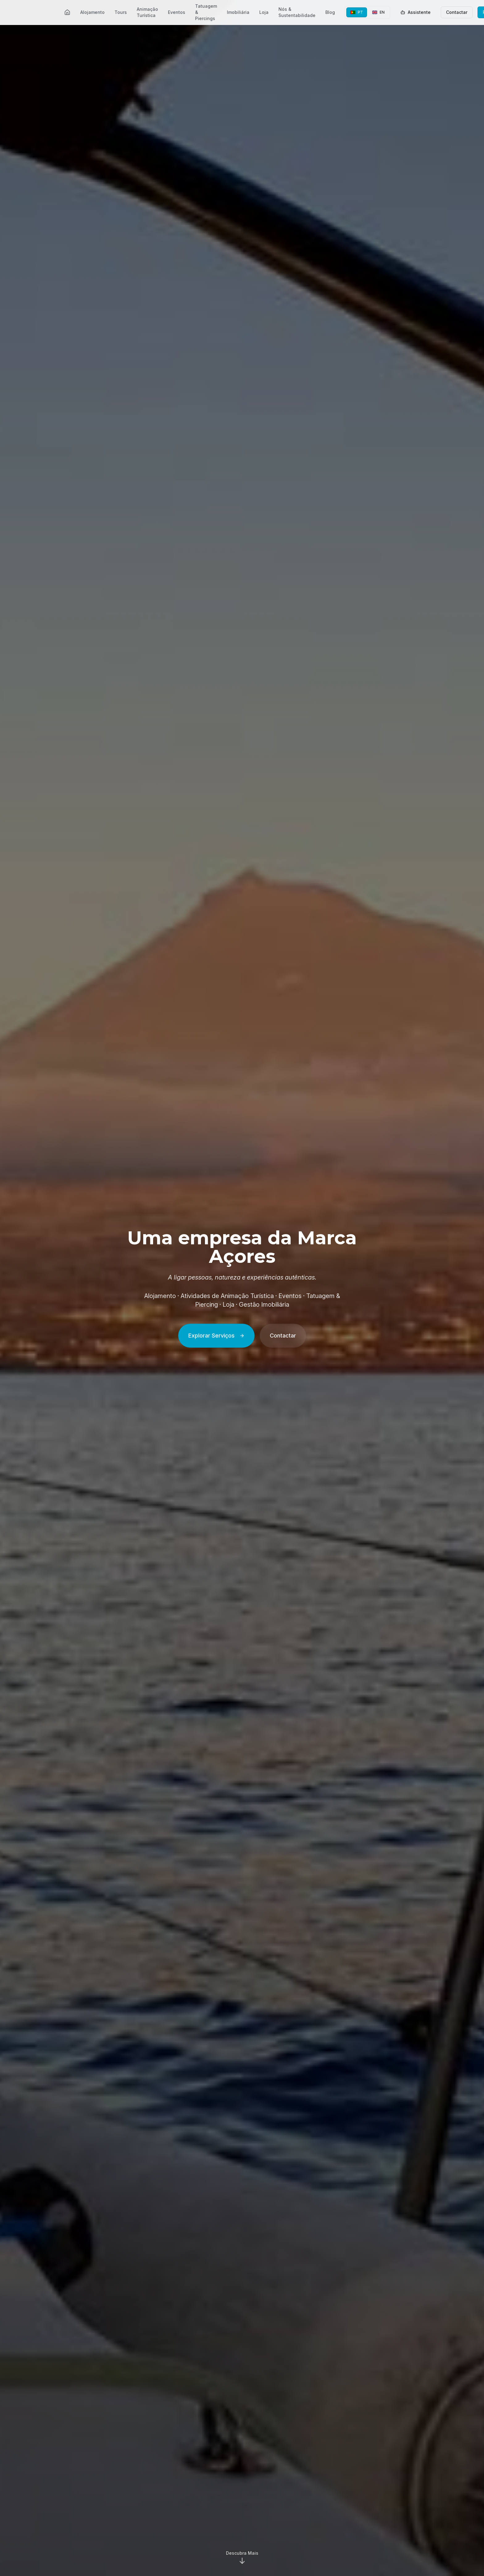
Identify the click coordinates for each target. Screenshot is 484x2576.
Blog (330, 12)
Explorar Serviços (216, 1335)
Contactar (456, 12)
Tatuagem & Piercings (206, 12)
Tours (121, 12)
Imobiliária (238, 12)
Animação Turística (147, 12)
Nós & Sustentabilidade (296, 12)
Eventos (176, 12)
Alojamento (92, 12)
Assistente (415, 12)
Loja (264, 12)
